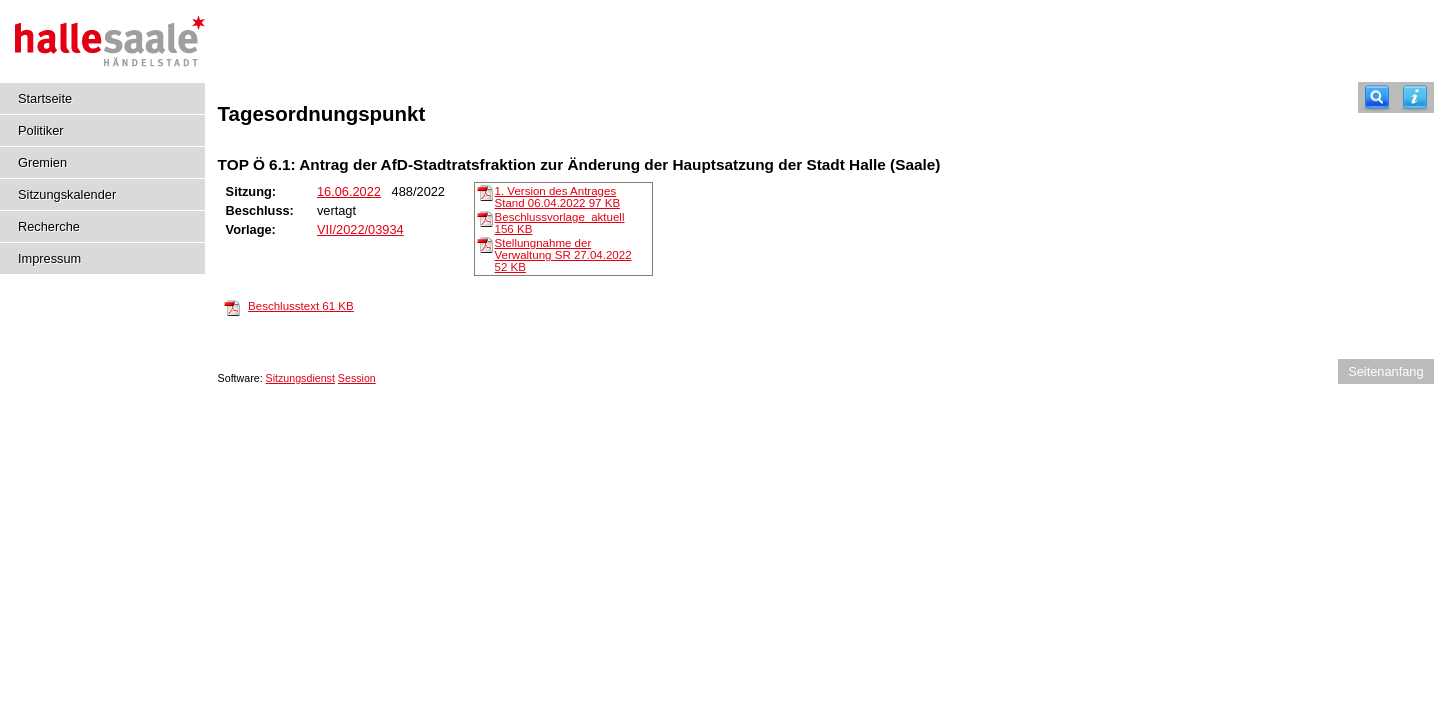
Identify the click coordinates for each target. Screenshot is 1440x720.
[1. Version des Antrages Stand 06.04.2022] (485, 192)
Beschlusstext (301, 306)
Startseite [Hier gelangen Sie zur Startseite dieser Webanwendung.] (45, 98)
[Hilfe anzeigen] (1415, 97)
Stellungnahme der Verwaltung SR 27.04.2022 (563, 255)
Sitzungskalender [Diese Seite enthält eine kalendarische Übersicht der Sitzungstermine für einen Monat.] (67, 194)
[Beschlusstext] (232, 307)
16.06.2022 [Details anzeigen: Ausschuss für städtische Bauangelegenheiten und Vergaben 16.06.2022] (349, 191)
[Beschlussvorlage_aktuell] (485, 218)
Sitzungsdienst (300, 378)
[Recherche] (1377, 97)
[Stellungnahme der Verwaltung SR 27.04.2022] (485, 244)
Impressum (49, 258)
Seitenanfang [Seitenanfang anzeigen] (1385, 371)
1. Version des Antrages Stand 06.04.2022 (558, 197)
